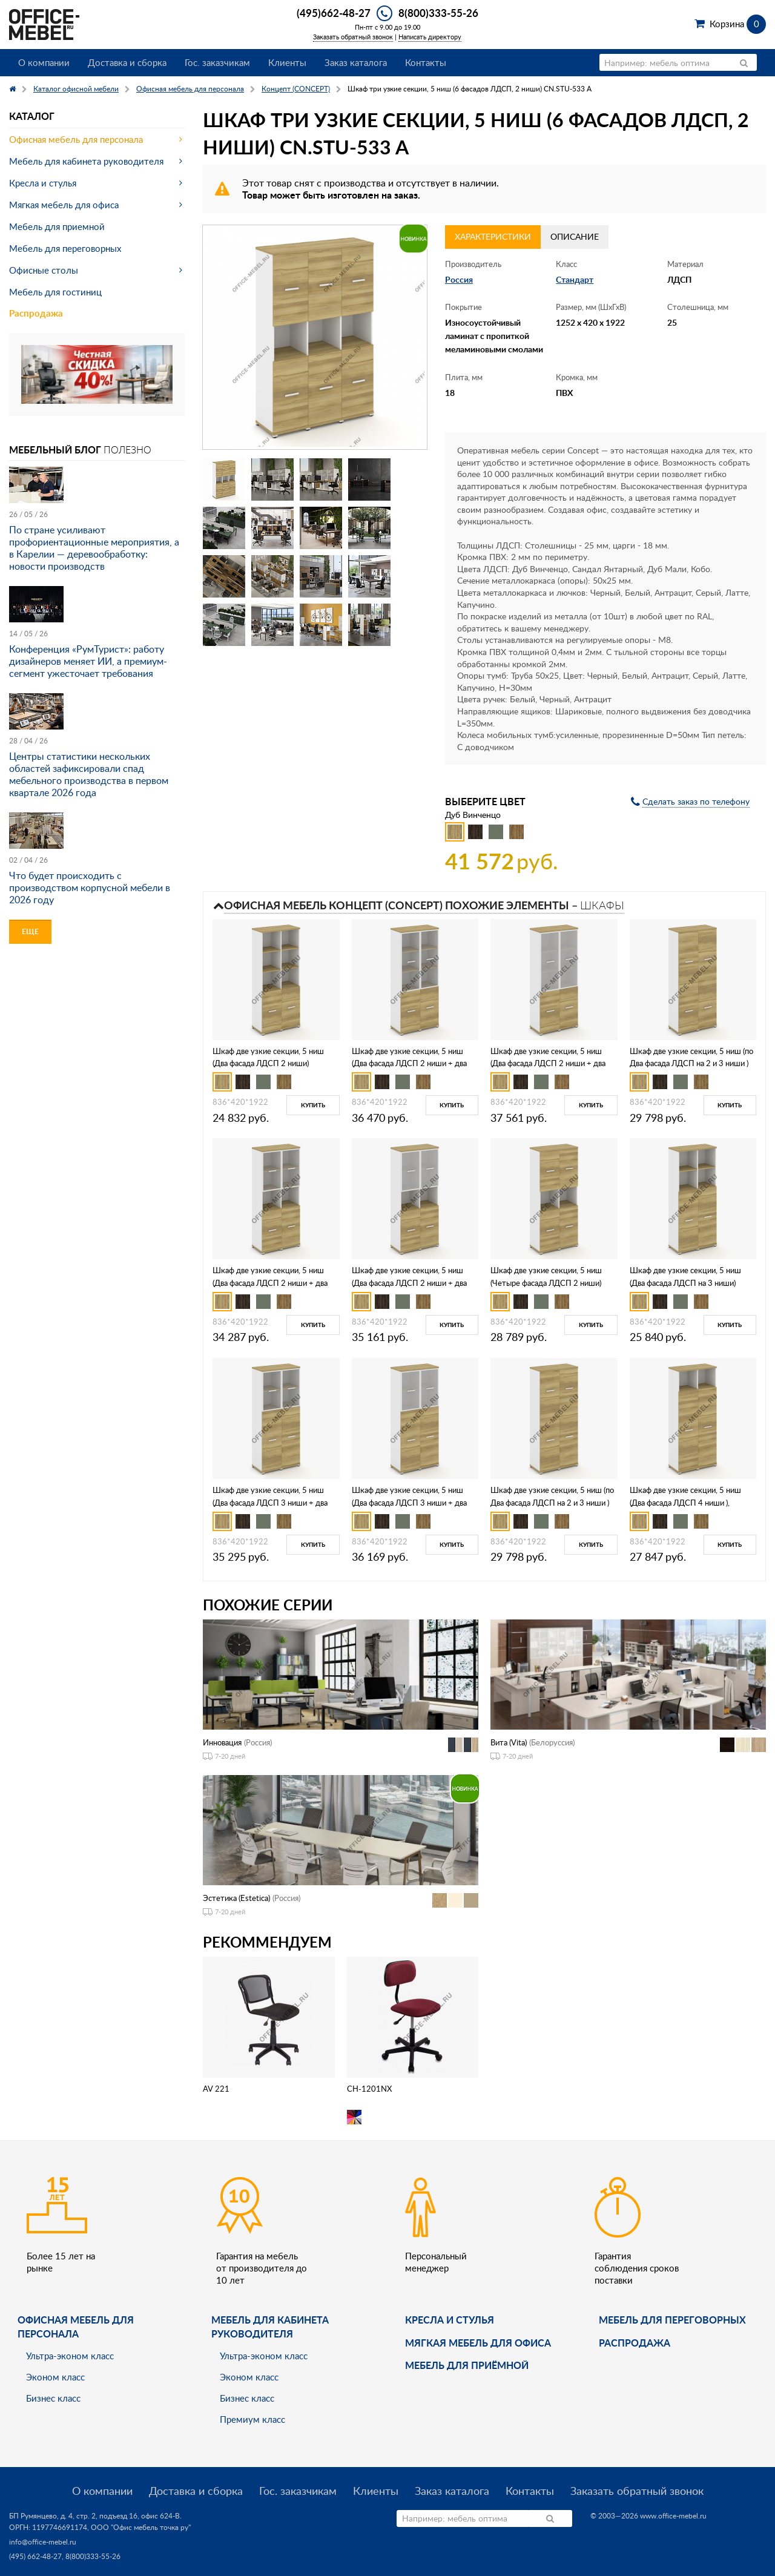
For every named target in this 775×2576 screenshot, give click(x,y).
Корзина (738, 24)
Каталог (31, 116)
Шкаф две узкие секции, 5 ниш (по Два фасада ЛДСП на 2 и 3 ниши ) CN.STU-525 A (552, 1502)
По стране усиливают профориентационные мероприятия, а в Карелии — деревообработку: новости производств (94, 548)
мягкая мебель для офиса (478, 2343)
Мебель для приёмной (467, 2365)
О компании (44, 62)
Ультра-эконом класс (70, 2356)
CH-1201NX (369, 2088)
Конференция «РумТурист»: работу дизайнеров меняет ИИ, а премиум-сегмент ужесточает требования (88, 661)
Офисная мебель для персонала (76, 139)
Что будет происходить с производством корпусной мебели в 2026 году (89, 887)
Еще (30, 931)
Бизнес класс (53, 2398)
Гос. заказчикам (217, 62)
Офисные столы (43, 270)
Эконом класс (55, 2377)
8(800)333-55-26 (438, 12)
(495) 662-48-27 (35, 2556)
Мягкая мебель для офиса (64, 205)
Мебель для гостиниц (55, 292)
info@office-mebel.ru (42, 2542)
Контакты (425, 62)
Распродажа (36, 313)
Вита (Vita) (508, 1742)
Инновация (222, 1742)
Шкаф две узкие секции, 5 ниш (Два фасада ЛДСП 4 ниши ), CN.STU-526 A (685, 1502)
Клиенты (287, 62)
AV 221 (216, 2088)
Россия (459, 279)
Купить (313, 1105)
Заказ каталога (356, 62)
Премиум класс (252, 2419)
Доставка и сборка (127, 62)
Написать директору (429, 36)
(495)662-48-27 (334, 12)
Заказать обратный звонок (353, 36)
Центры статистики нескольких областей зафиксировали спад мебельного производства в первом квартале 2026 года (88, 774)
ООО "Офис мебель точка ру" (141, 2527)
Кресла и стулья (42, 183)
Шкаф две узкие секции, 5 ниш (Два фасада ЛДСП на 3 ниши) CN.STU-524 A (685, 1283)
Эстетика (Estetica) (236, 1897)
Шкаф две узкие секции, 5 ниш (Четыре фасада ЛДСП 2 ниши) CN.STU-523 (546, 1283)
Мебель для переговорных (65, 248)
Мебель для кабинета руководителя (86, 161)
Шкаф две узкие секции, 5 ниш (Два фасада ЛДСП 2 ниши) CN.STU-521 (268, 1064)
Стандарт (574, 279)
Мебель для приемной (57, 226)
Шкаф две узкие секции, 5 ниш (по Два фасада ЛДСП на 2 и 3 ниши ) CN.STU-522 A (691, 1064)
